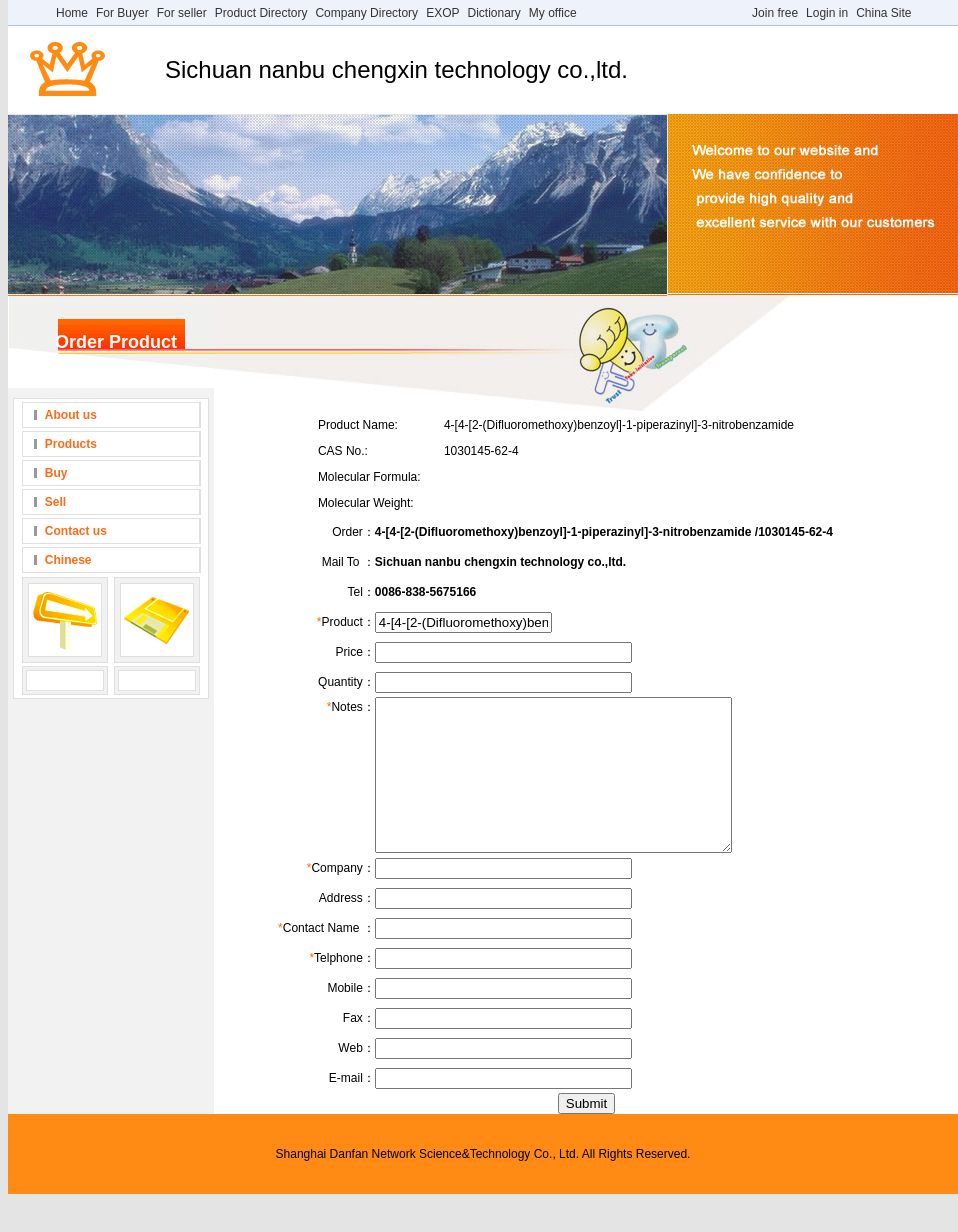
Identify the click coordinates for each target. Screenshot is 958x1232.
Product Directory (261, 13)
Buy (56, 473)
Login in (827, 13)
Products (71, 444)
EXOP (442, 13)
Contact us (76, 531)
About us (71, 415)
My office (553, 13)
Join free (775, 13)
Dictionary (493, 13)
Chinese (68, 560)
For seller (182, 13)
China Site (883, 13)
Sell (55, 502)
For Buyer (122, 13)
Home (72, 13)
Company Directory (366, 13)
